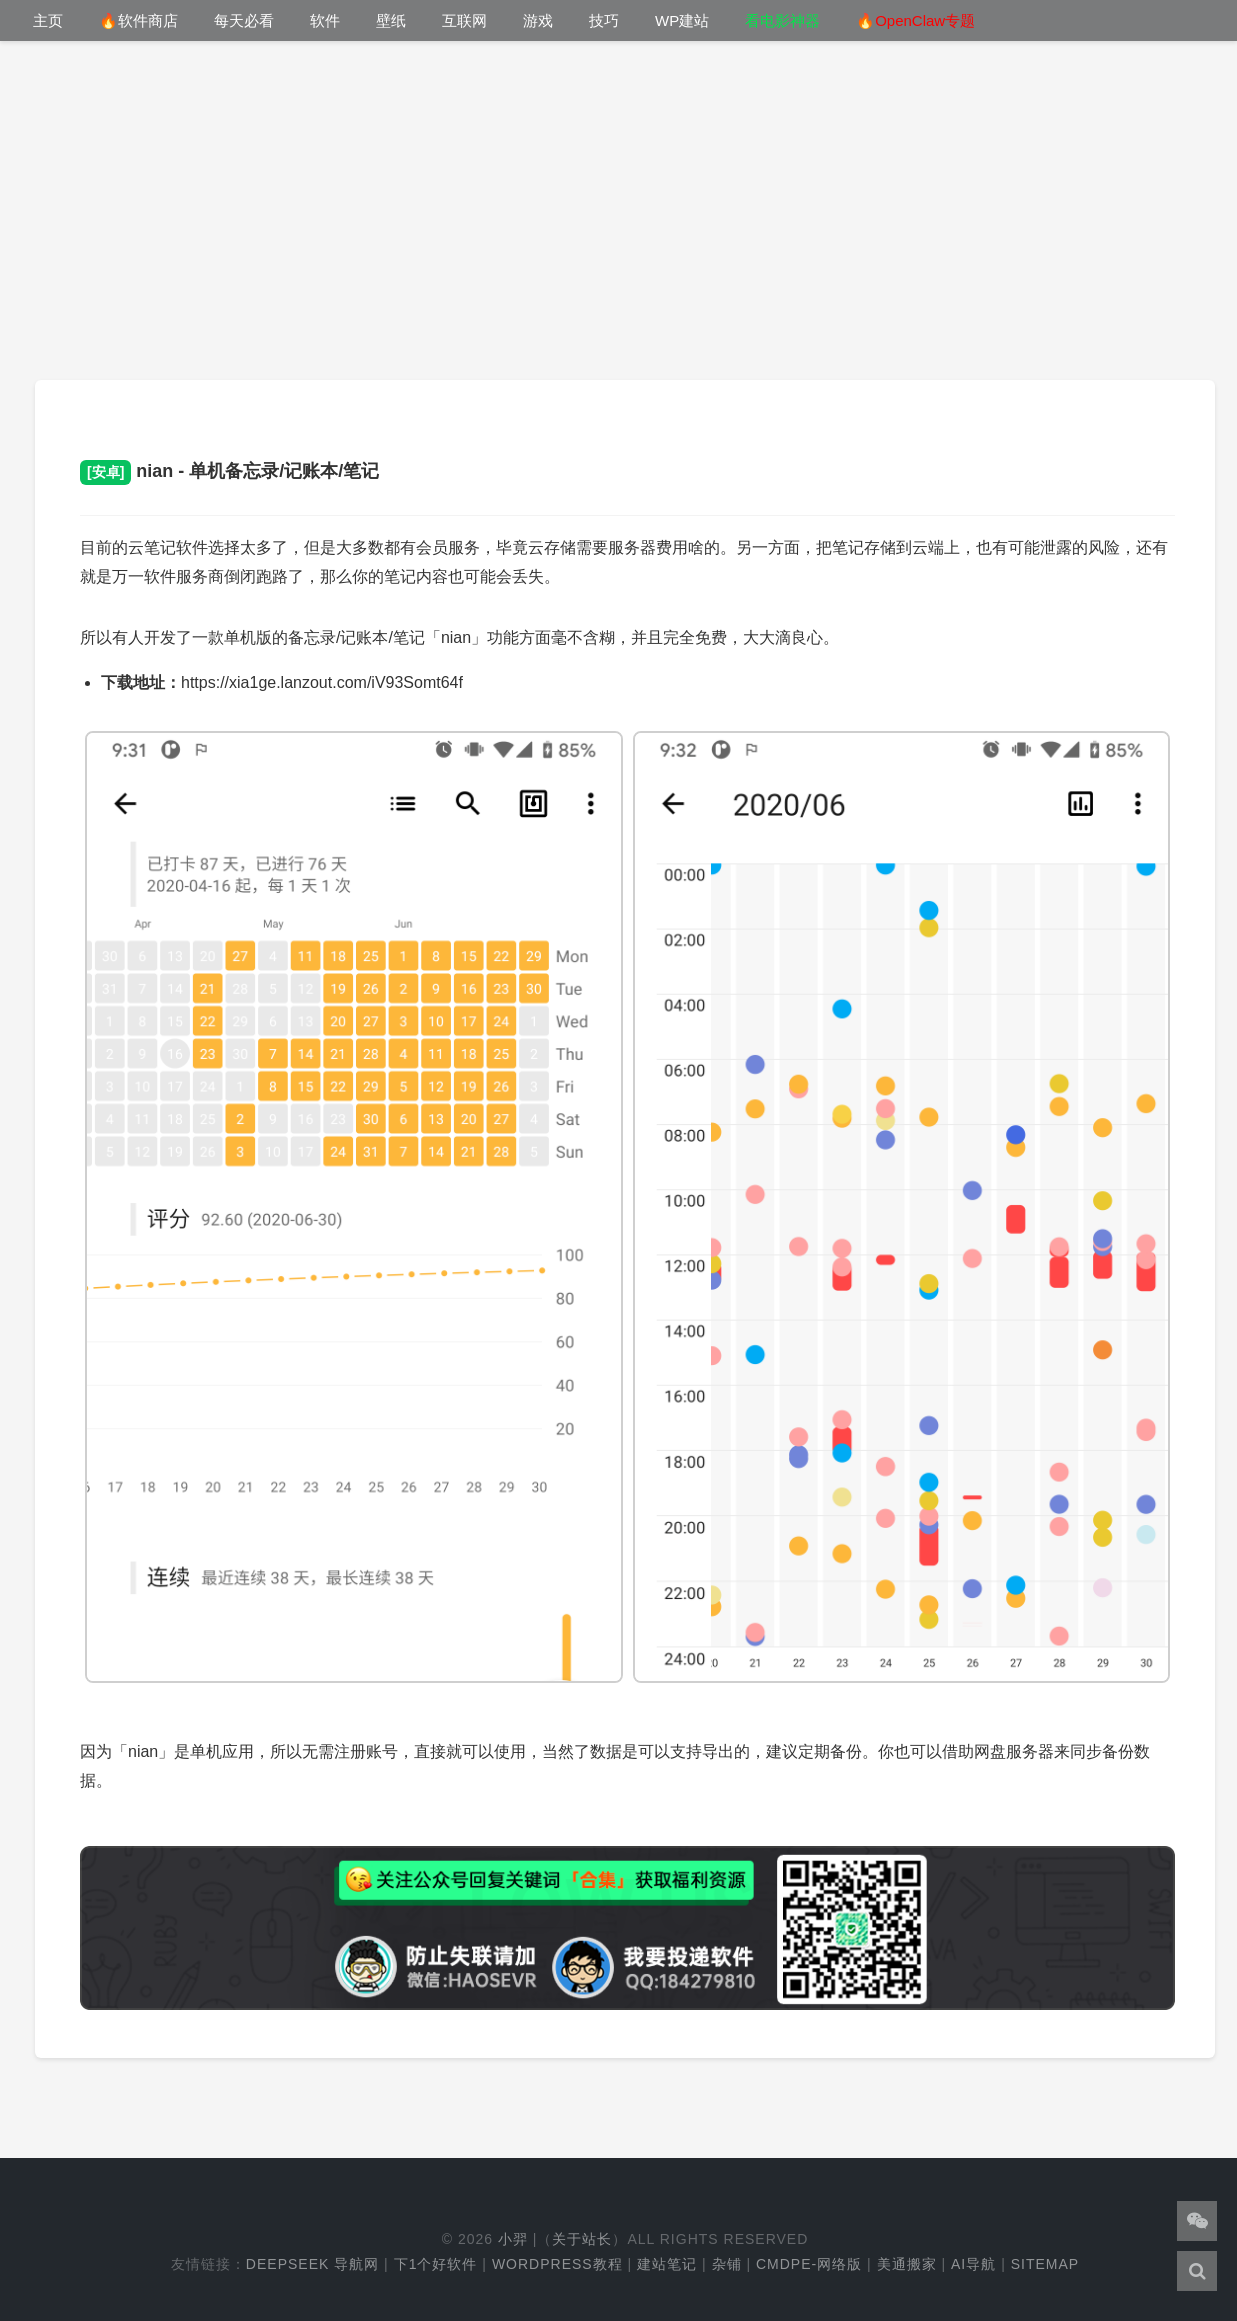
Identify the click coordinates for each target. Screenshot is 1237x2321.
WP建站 (682, 20)
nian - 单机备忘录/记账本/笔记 (229, 471)
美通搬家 (907, 2264)
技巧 (604, 20)
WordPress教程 (557, 2264)
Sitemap (1045, 2264)
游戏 (538, 20)
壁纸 (391, 20)
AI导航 (973, 2264)
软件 (325, 20)
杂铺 (727, 2264)
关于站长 (582, 2239)
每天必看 (244, 20)
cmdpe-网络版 (809, 2264)
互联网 (464, 20)
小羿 (513, 2239)
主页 (48, 20)
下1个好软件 (436, 2264)
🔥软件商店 (138, 20)
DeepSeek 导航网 (312, 2264)
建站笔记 (667, 2264)
